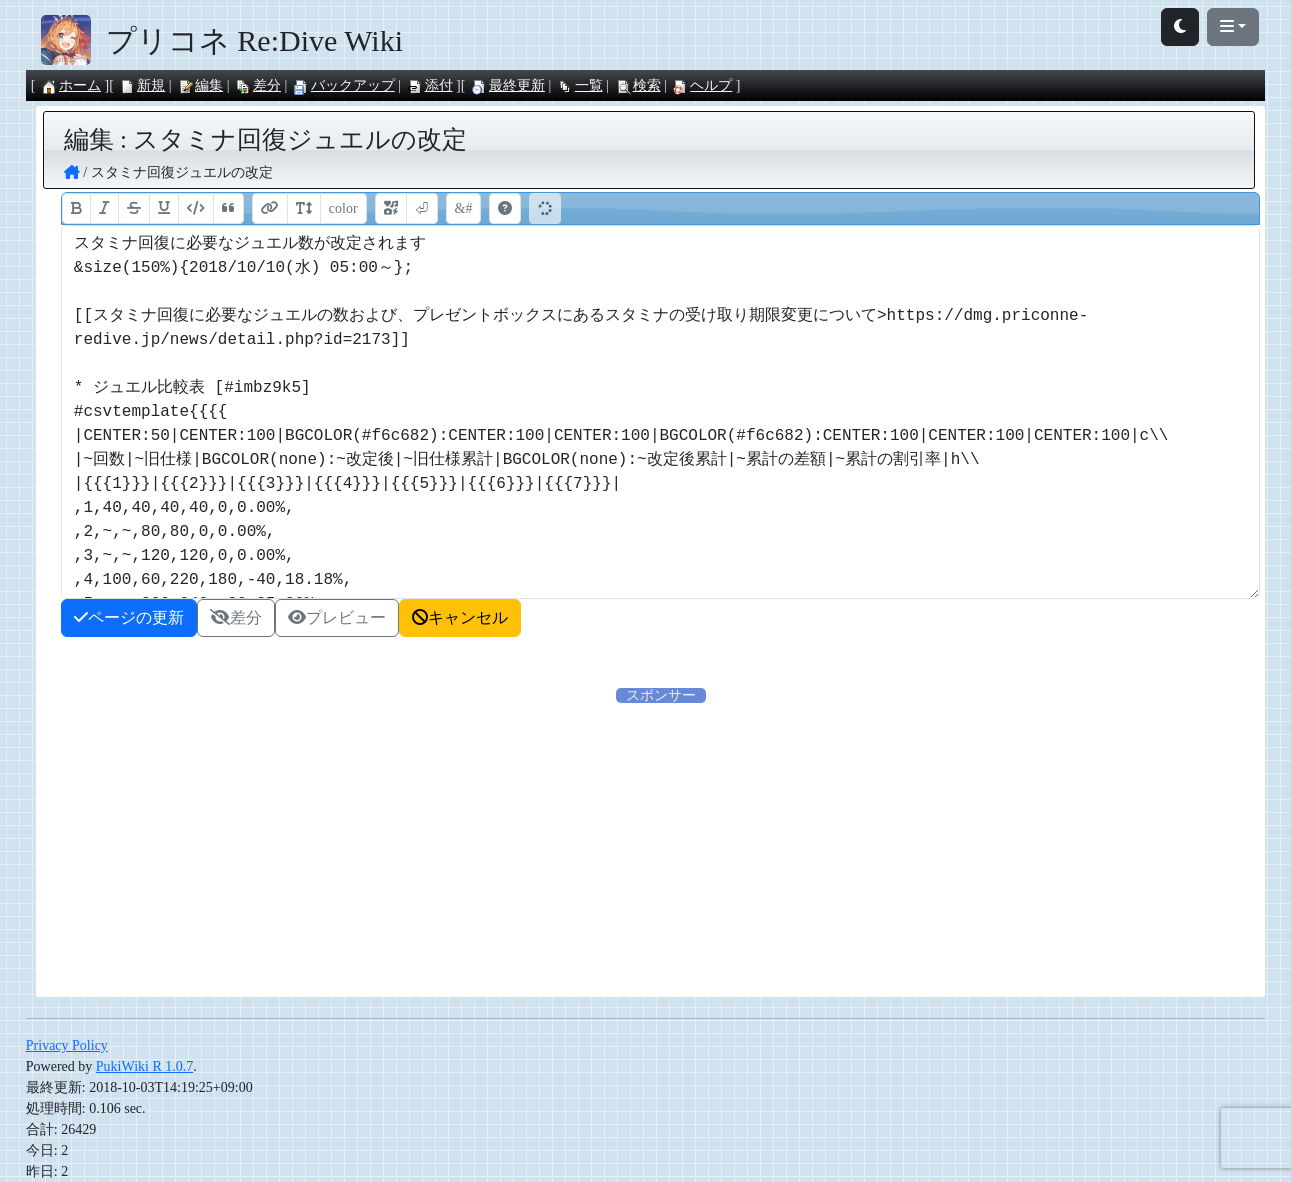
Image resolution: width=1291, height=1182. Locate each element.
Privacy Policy (67, 1045)
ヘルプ (702, 85)
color (343, 208)
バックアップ (344, 85)
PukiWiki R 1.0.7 (144, 1066)
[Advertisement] (473, 846)
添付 (430, 85)
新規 (142, 85)
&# (464, 208)
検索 (638, 85)
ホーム (71, 85)
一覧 (580, 85)
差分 (258, 85)
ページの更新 (129, 617)
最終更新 (508, 85)
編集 (200, 85)
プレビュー (337, 617)
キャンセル (460, 617)
